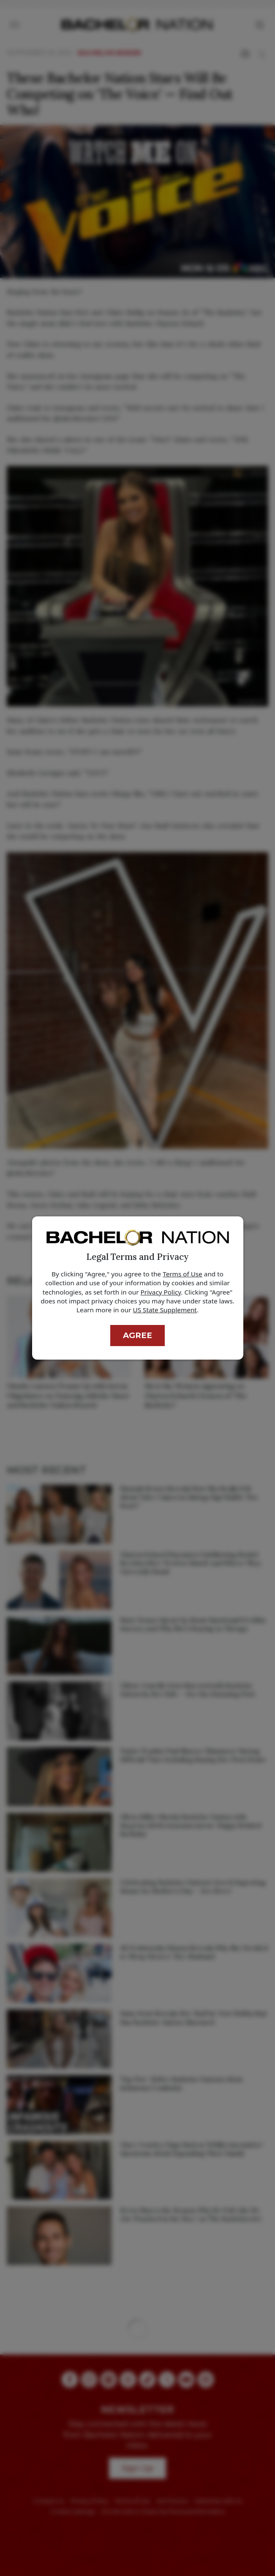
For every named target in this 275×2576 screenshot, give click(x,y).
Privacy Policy (161, 1292)
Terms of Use (182, 1274)
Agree (137, 1335)
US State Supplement (165, 1310)
